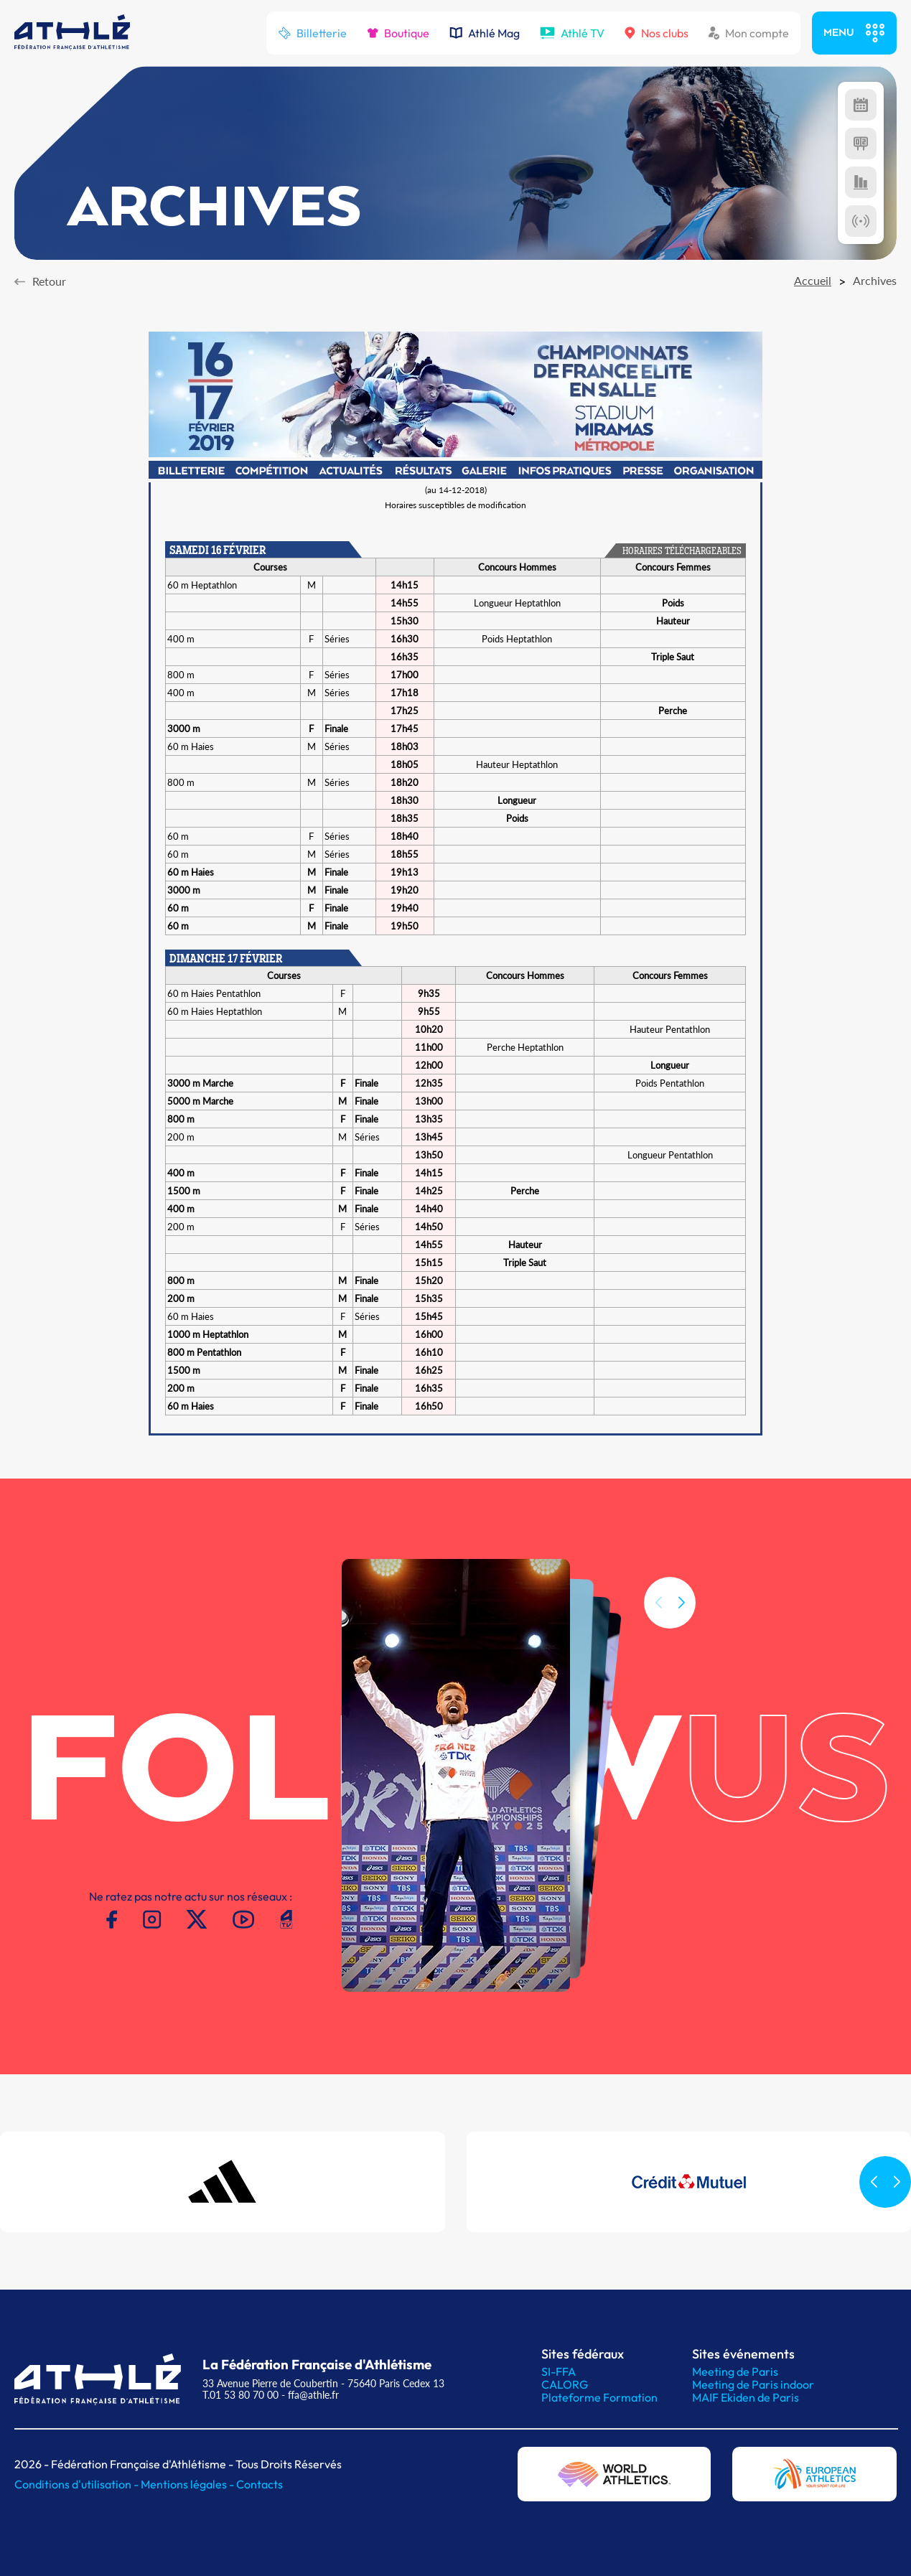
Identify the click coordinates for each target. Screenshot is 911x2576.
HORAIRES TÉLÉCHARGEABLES (682, 552)
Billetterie (312, 33)
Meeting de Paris (735, 2371)
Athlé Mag (484, 33)
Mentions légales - (188, 2484)
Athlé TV (572, 33)
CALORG (564, 2384)
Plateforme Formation (599, 2397)
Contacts (259, 2484)
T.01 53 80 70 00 (240, 2395)
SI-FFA (558, 2371)
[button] (681, 1636)
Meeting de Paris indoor (753, 2384)
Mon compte (749, 33)
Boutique (398, 33)
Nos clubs (656, 33)
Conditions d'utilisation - (77, 2484)
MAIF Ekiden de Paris (745, 2397)
